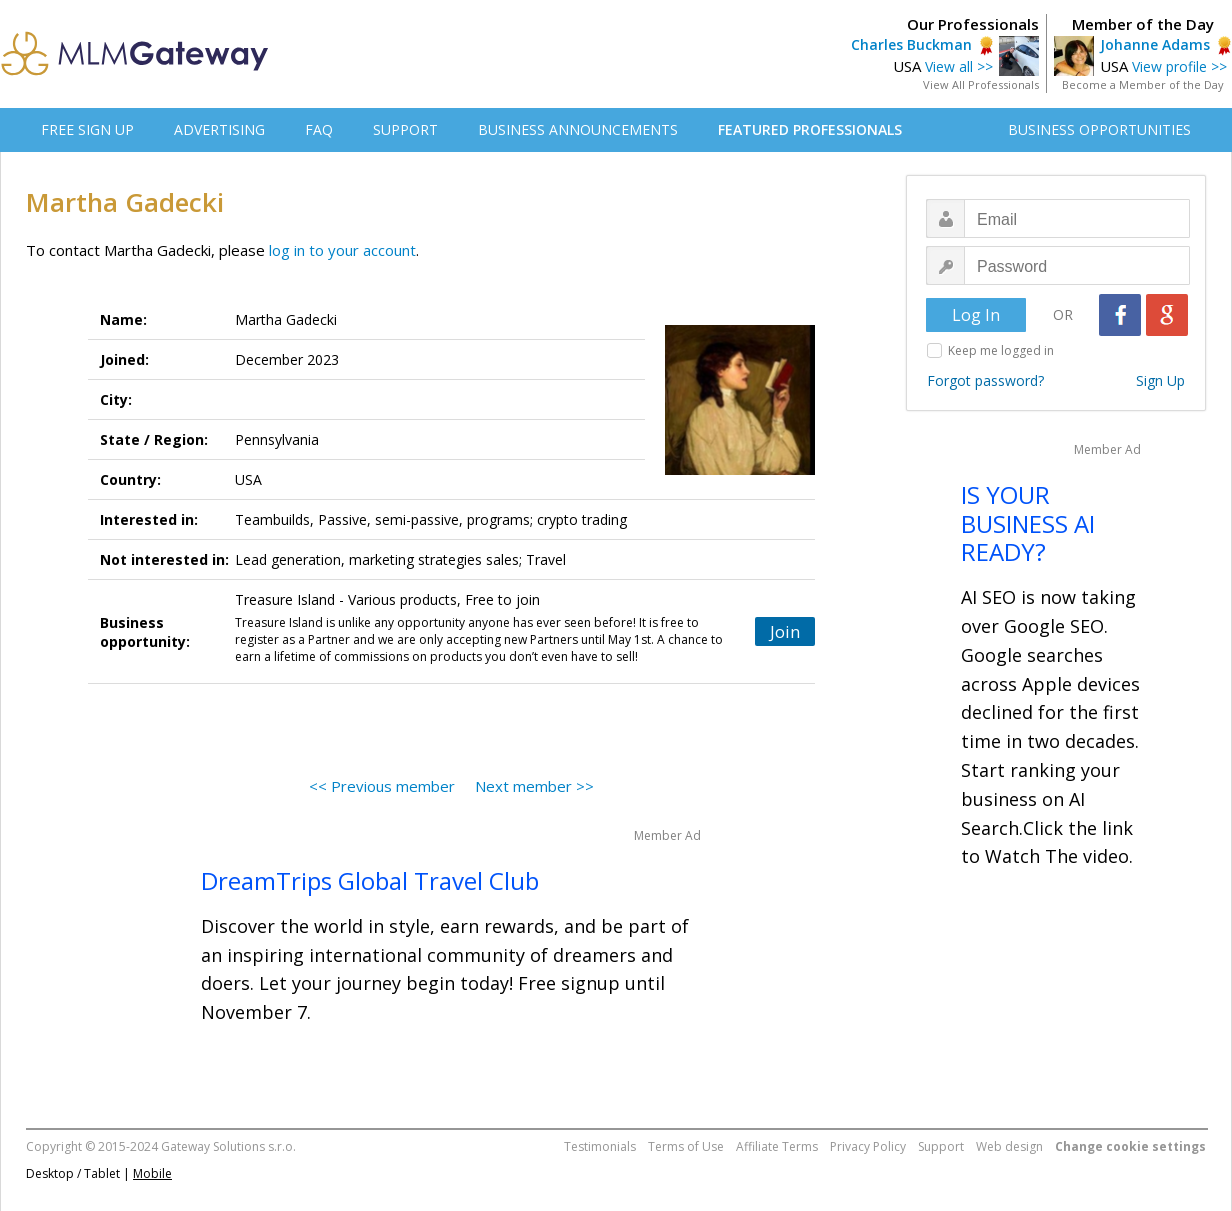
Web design (1009, 1146)
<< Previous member (382, 786)
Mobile (152, 1173)
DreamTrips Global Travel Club (370, 880)
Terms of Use (686, 1146)
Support (941, 1146)
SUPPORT (405, 129)
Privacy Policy (868, 1146)
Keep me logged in (1001, 350)
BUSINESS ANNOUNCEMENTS (578, 129)
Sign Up (1160, 380)
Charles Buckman (911, 44)
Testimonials (600, 1146)
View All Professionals (981, 84)
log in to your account (342, 250)
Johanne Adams (1155, 44)
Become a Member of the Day (1143, 84)
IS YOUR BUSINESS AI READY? (1028, 523)
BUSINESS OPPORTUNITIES (1099, 129)
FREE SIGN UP (87, 129)
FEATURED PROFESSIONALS (810, 129)
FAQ (319, 129)
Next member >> (534, 786)
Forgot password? (985, 380)
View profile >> (1179, 66)
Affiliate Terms (777, 1146)
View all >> (959, 66)
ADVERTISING (219, 129)
